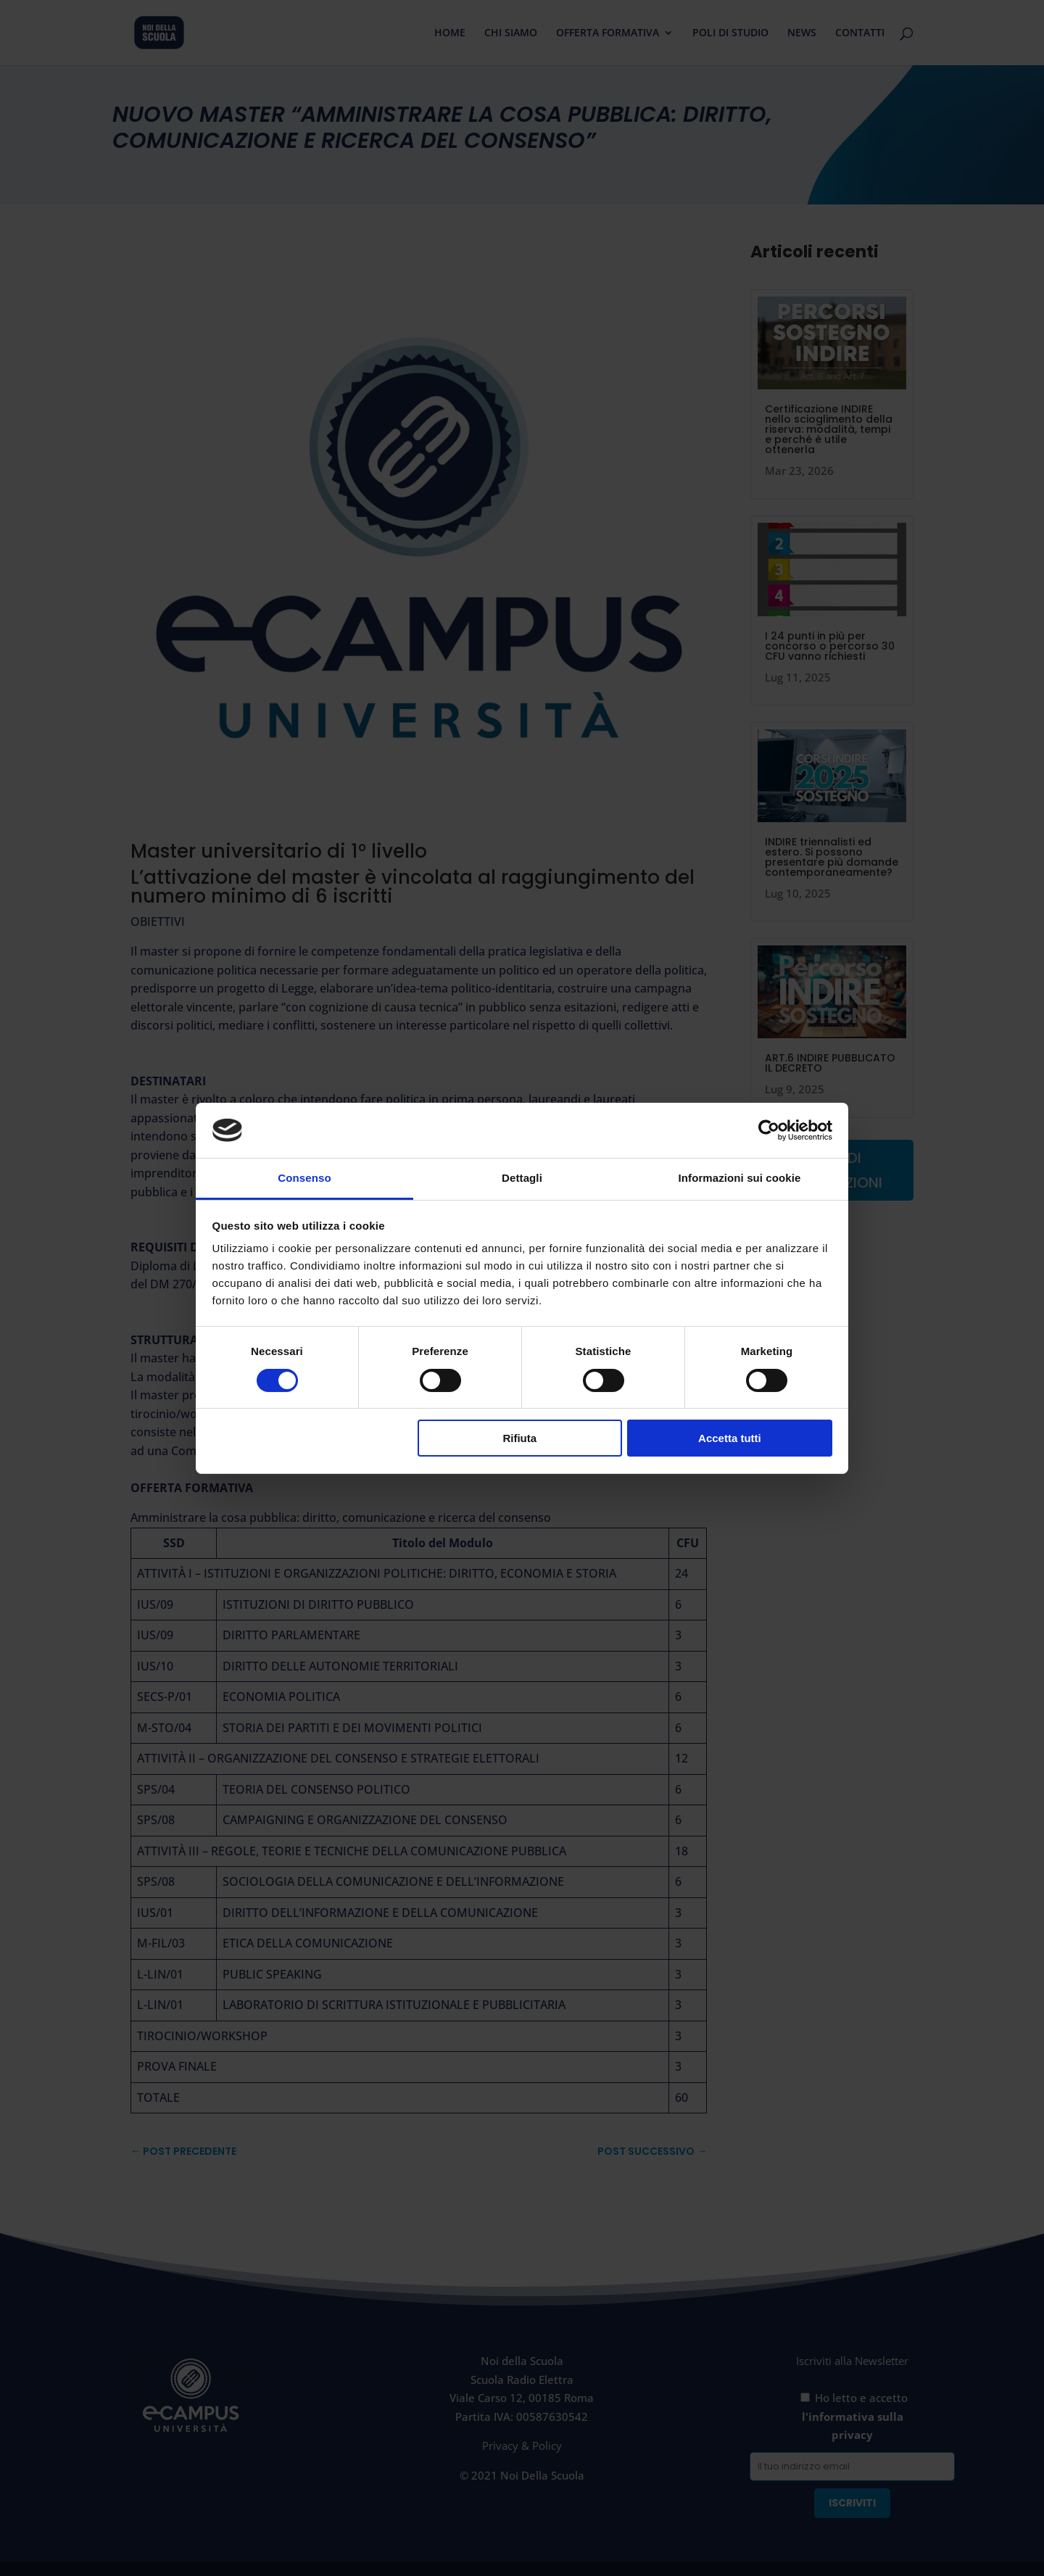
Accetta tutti (729, 1438)
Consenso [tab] (304, 1178)
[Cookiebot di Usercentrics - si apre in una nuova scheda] (768, 1130)
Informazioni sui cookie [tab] (740, 1178)
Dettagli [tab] (522, 1178)
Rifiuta (519, 1438)
